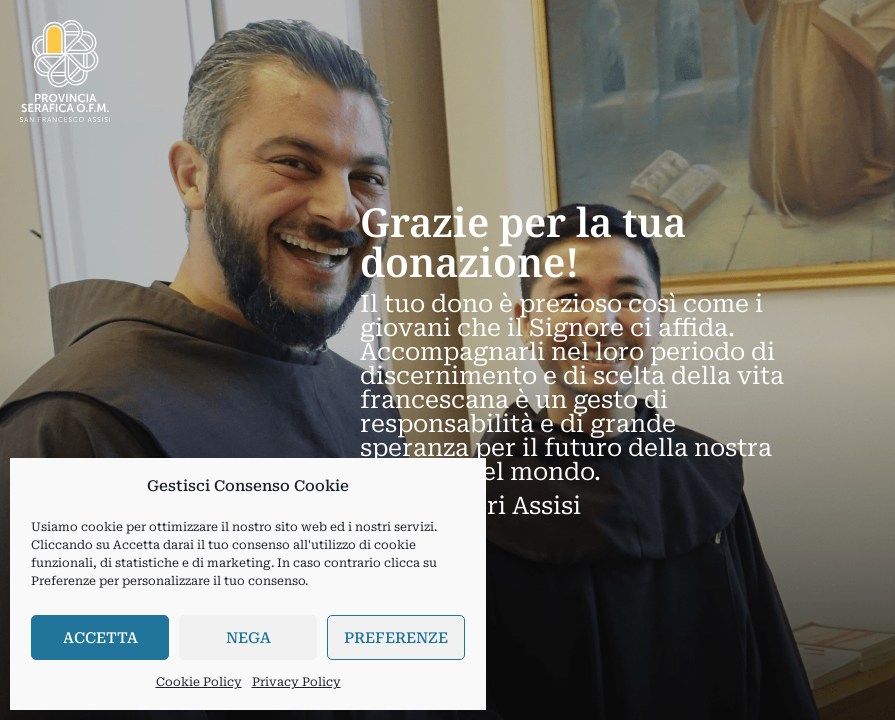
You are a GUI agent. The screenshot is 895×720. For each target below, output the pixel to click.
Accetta (100, 638)
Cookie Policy (199, 682)
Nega (248, 638)
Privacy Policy (296, 682)
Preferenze (396, 638)
